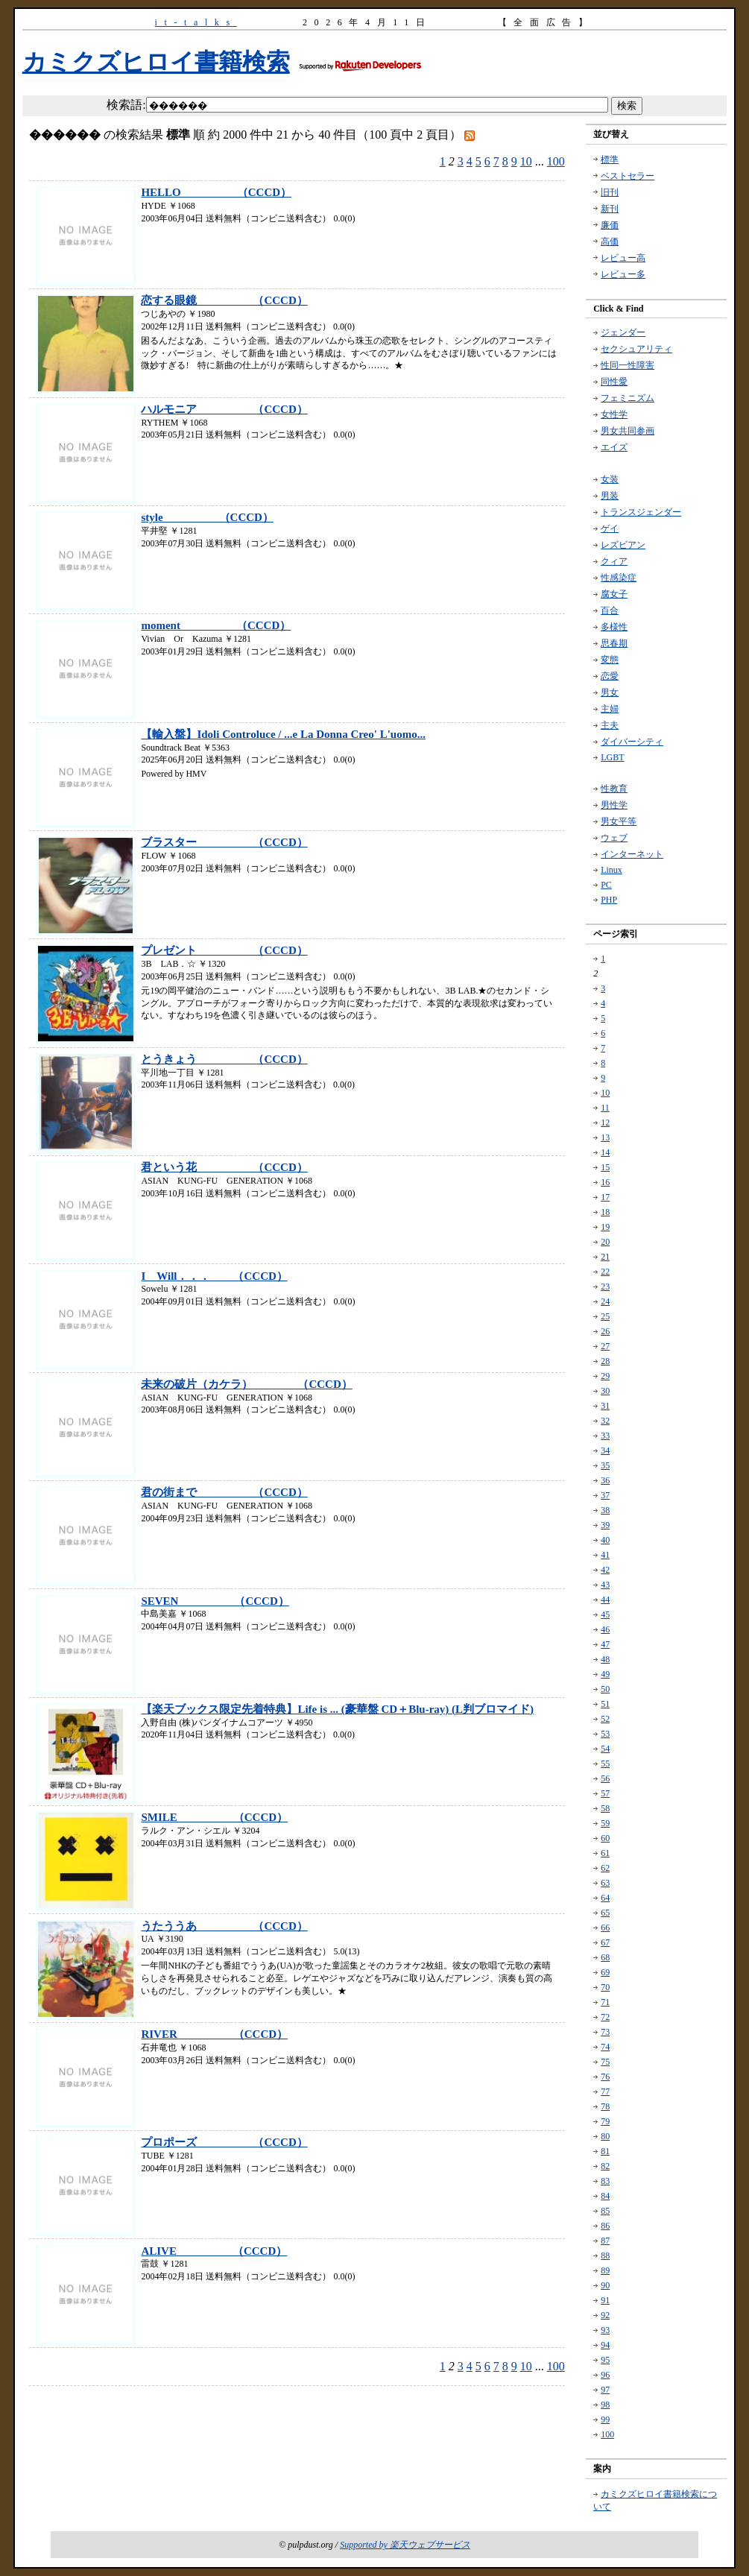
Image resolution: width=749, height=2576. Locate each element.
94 (605, 2345)
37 (605, 1495)
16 (605, 1182)
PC (606, 885)
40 (605, 1540)
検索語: (126, 104)
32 (605, 1420)
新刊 (610, 208)
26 (605, 1331)
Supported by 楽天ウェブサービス (405, 2544)
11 (605, 1107)
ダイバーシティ (632, 741)
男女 (610, 692)
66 (605, 1927)
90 (605, 2285)
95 (605, 2360)
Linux (611, 870)
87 (605, 2240)
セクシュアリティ (636, 349)
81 (605, 2151)
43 (605, 1584)
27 (605, 1346)
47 (605, 1644)
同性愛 (614, 381)
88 (605, 2255)
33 (605, 1435)
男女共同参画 (627, 431)
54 (605, 1748)
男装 (610, 495)
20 (605, 1242)
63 (605, 1883)
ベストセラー (627, 176)
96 (605, 2375)
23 (605, 1286)
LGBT (612, 757)
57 (605, 1793)
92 (605, 2315)
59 (605, 1823)
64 (605, 1897)
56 (605, 1778)
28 (605, 1361)
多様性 (614, 627)
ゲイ (610, 528)
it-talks (196, 22)
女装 (610, 479)
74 (605, 2047)
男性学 (614, 805)
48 (605, 1659)
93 (605, 2330)
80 (605, 2136)
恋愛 (610, 676)
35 (605, 1465)
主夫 (610, 725)
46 (605, 1629)
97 (605, 2389)
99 (605, 2419)
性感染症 (618, 577)
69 (605, 1972)
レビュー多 (623, 274)
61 (605, 1853)
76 (605, 2076)
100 (556, 161)
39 (605, 1525)
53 (605, 1734)
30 (605, 1391)
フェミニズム (627, 398)
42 (605, 1570)
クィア (614, 561)
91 (605, 2300)
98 (605, 2404)
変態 (610, 659)
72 (605, 2017)
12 (605, 1122)
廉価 (610, 225)
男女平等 (618, 821)
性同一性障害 (627, 365)
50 (605, 1689)
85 (605, 2211)
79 (605, 2121)
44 (605, 1599)
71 (605, 2002)
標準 (610, 159)
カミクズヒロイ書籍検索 (156, 61)
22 (605, 1271)
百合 (610, 610)
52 (605, 1719)
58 (605, 1808)
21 (605, 1256)
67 (605, 1942)
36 (605, 1480)
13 (605, 1137)
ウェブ (614, 838)
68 (605, 1957)
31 (605, 1406)
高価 (610, 241)
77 (605, 2091)
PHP (609, 899)
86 (605, 2225)
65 (605, 1912)
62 (605, 1868)
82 (605, 2166)
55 (605, 1763)
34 (605, 1450)
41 (605, 1555)
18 (605, 1212)
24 (605, 1301)
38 (605, 1510)
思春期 (614, 643)
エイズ (614, 447)
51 (605, 1704)
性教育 (614, 788)
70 (605, 1987)
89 (605, 2270)
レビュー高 (623, 258)
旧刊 (610, 192)
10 (526, 161)
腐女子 (614, 594)
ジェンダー (623, 332)
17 (605, 1197)
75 (605, 2061)
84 (605, 2196)
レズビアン (623, 545)
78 (605, 2106)
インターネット (632, 854)
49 (605, 1674)
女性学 (614, 414)
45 (605, 1614)
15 (605, 1167)
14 (605, 1152)
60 (605, 1838)
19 (605, 1227)
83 (605, 2181)
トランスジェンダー (641, 512)
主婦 (610, 709)
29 (605, 1376)
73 (605, 2032)
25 (605, 1316)
